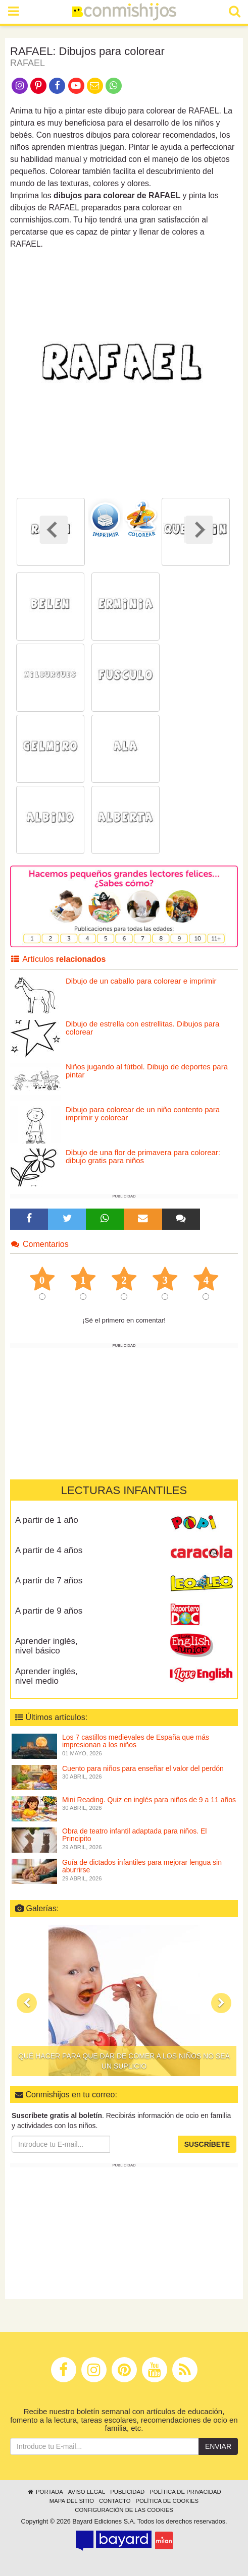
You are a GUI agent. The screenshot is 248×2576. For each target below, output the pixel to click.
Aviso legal (86, 2492)
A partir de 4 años (48, 1550)
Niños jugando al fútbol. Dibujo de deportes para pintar (147, 1070)
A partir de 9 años (48, 1611)
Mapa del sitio (71, 2501)
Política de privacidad (185, 2492)
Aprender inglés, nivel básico (46, 1645)
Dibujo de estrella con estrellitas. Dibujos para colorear (142, 1028)
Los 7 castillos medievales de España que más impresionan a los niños (135, 1741)
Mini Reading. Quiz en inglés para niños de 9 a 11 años (149, 1800)
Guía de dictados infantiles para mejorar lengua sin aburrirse (142, 1866)
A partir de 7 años (48, 1580)
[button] (27, 2003)
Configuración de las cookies (124, 2510)
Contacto (115, 2501)
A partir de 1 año (46, 1520)
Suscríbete (207, 2144)
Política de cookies (167, 2501)
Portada (45, 2492)
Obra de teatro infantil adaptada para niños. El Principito (134, 1835)
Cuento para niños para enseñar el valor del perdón (143, 1768)
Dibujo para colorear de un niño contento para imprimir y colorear (143, 1113)
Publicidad (127, 2492)
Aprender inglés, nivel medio (46, 1676)
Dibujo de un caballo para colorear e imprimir (141, 981)
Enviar (218, 2446)
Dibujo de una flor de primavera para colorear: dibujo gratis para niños (143, 1156)
